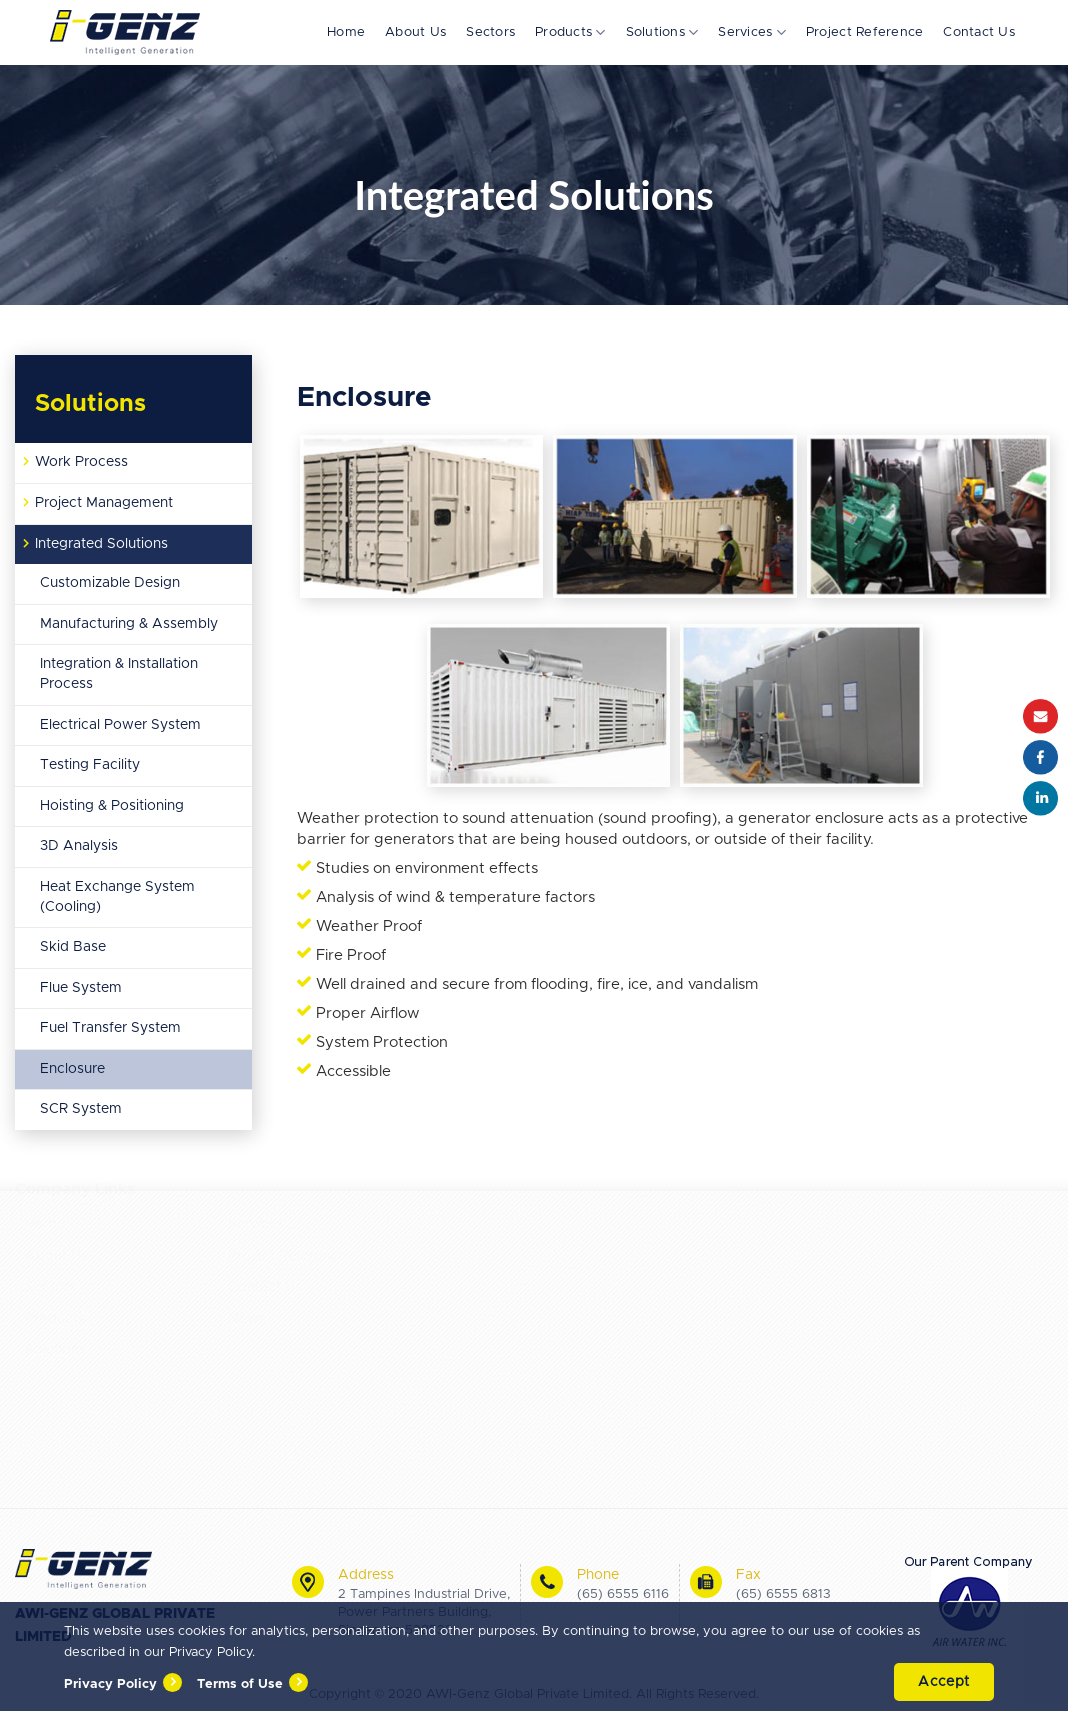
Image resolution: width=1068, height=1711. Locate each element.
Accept (944, 1682)
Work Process (81, 462)
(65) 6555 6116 (623, 1594)
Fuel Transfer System (110, 1028)
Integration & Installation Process (119, 674)
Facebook (1040, 757)
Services (752, 32)
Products (570, 32)
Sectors (490, 32)
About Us (415, 32)
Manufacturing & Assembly (129, 624)
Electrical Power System (120, 725)
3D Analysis (79, 846)
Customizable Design (110, 583)
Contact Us (979, 32)
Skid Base (73, 947)
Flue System (81, 988)
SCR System (81, 1109)
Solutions (662, 32)
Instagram (1040, 798)
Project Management (104, 503)
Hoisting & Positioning (112, 806)
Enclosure (72, 1069)
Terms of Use (240, 1684)
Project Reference (864, 32)
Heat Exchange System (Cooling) (117, 897)
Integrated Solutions (101, 544)
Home (346, 32)
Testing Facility (90, 765)
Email (1040, 716)
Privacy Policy (110, 1684)
